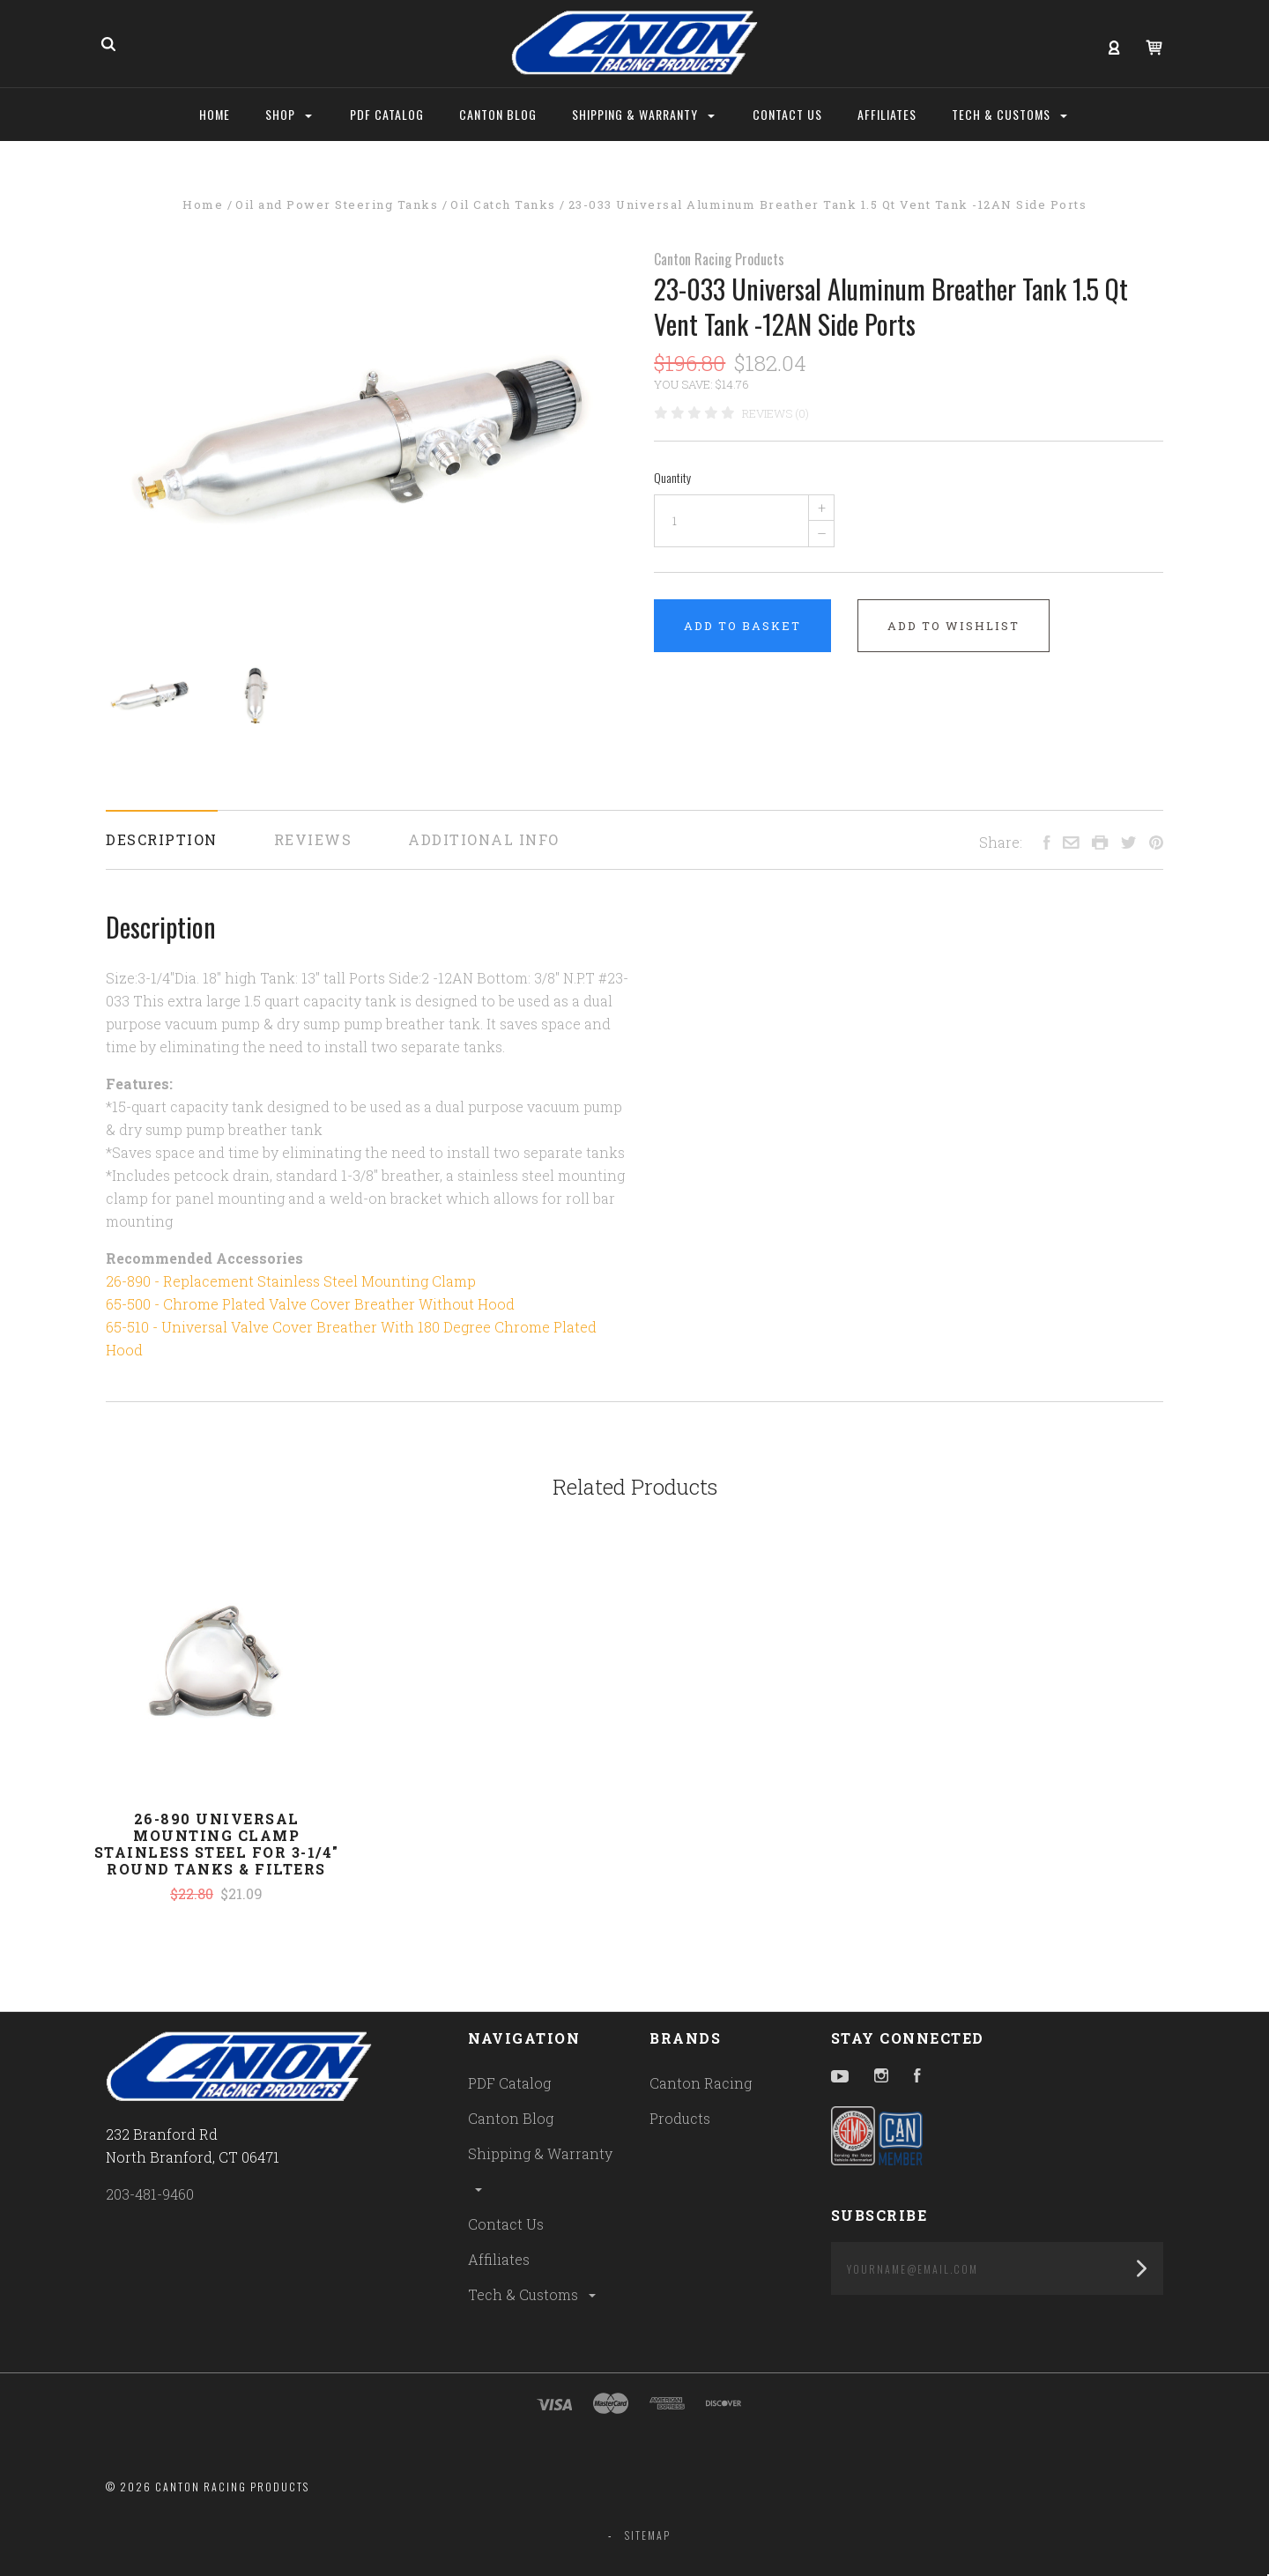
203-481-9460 (150, 2194)
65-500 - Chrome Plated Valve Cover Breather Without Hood (310, 1304)
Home (214, 114)
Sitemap (648, 2535)
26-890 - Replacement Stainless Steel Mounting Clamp (291, 1281)
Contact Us (506, 2224)
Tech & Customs (533, 2294)
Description (162, 839)
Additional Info (484, 839)
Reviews (313, 839)
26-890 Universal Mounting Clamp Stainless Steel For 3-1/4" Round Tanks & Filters (216, 1843)
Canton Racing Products (719, 259)
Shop (288, 114)
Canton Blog (510, 2118)
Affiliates (499, 2259)
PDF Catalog (509, 2083)
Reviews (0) (775, 413)
